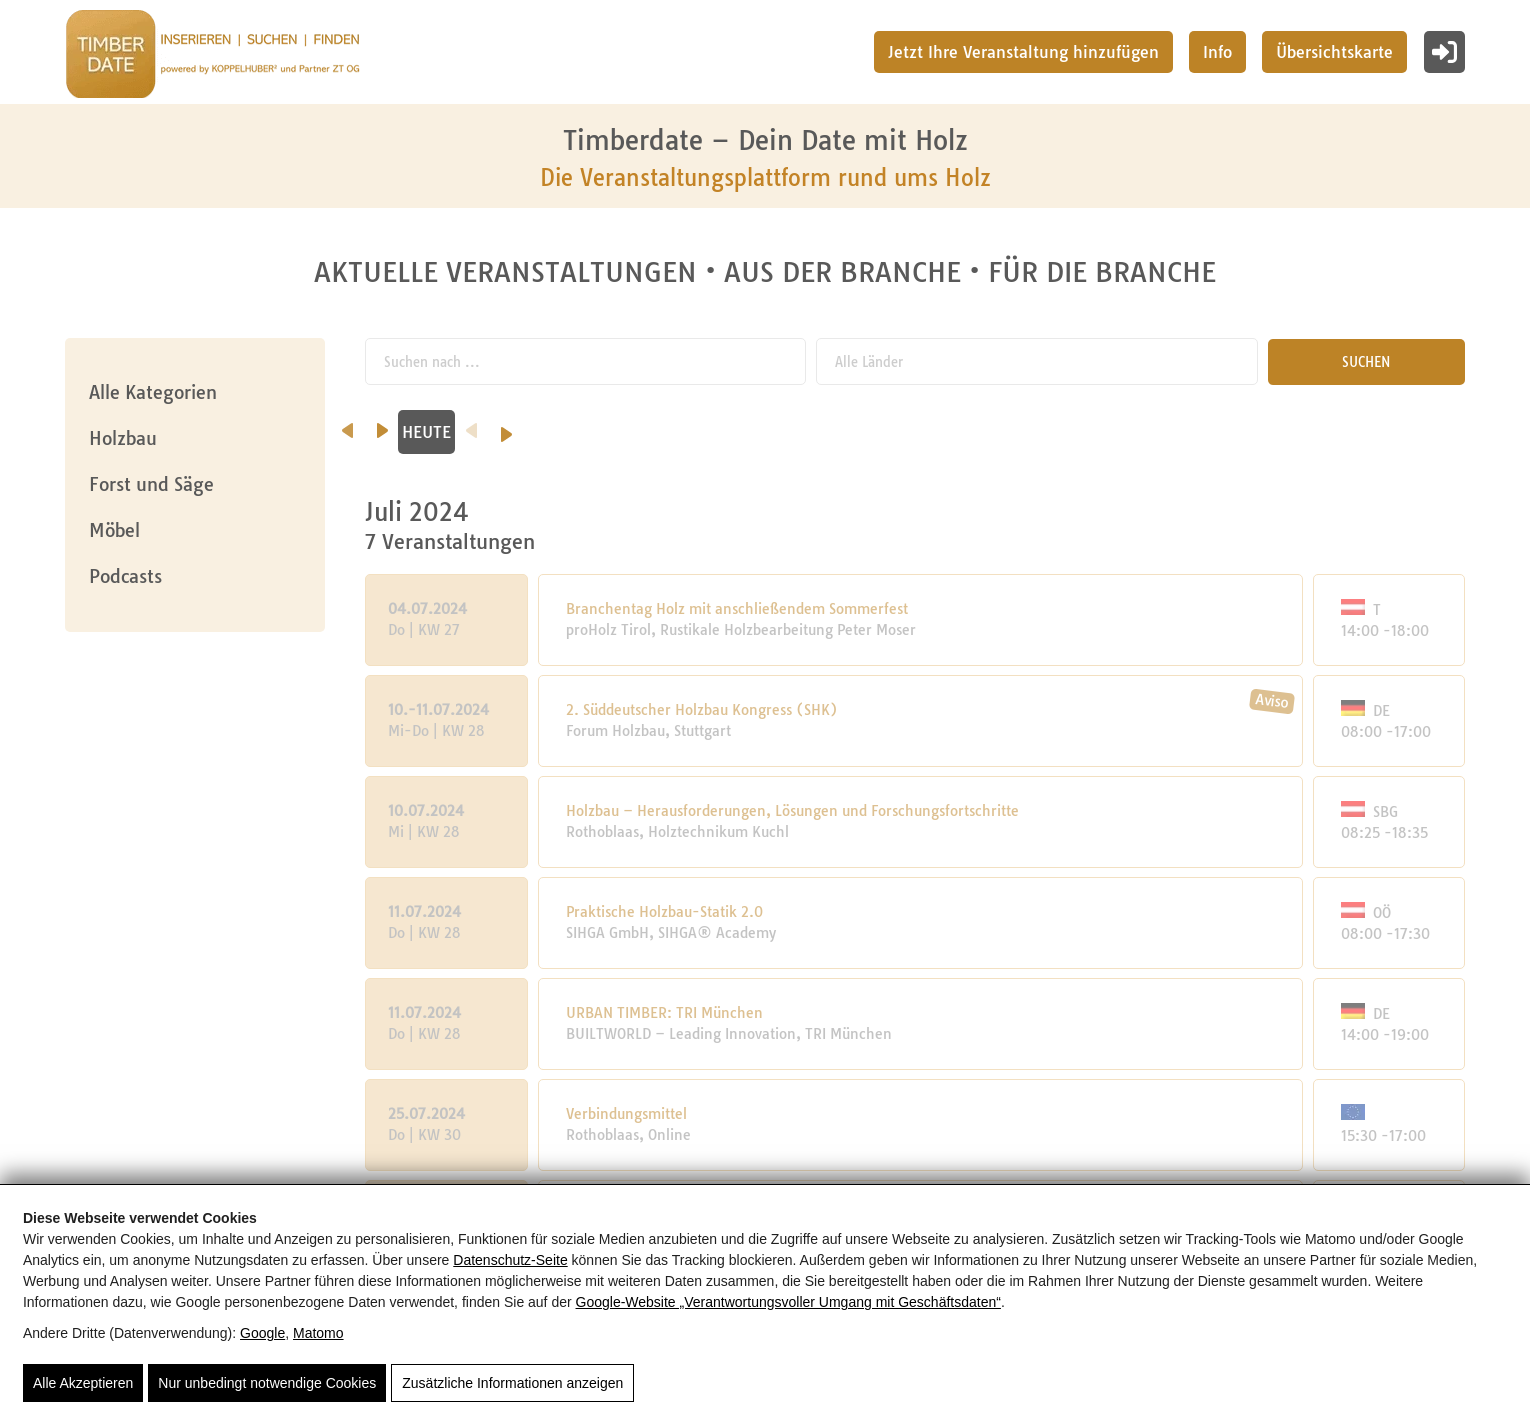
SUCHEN (1369, 362)
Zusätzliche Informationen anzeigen (512, 1383)
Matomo (318, 1333)
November (1066, 432)
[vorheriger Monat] (347, 424)
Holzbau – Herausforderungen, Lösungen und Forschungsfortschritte (793, 811)
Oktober (910, 432)
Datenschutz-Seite (510, 1260)
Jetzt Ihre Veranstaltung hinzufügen (1023, 52)
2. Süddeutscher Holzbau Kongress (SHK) (703, 710)
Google (262, 1333)
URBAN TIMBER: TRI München (665, 1013)
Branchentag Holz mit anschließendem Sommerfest (738, 609)
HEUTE (1207, 432)
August (598, 432)
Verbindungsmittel (627, 1114)
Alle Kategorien (153, 392)
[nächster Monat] (1163, 424)
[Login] (1444, 52)
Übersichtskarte (1334, 52)
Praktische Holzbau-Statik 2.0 (665, 912)
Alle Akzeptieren (83, 1383)
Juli (442, 432)
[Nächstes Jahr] (1485, 428)
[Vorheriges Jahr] (1252, 424)
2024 (1369, 432)
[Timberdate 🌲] (212, 57)
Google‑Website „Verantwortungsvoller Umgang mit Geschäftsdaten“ (788, 1302)
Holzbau (123, 438)
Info (1217, 52)
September (754, 432)
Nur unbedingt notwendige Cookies (267, 1383)
